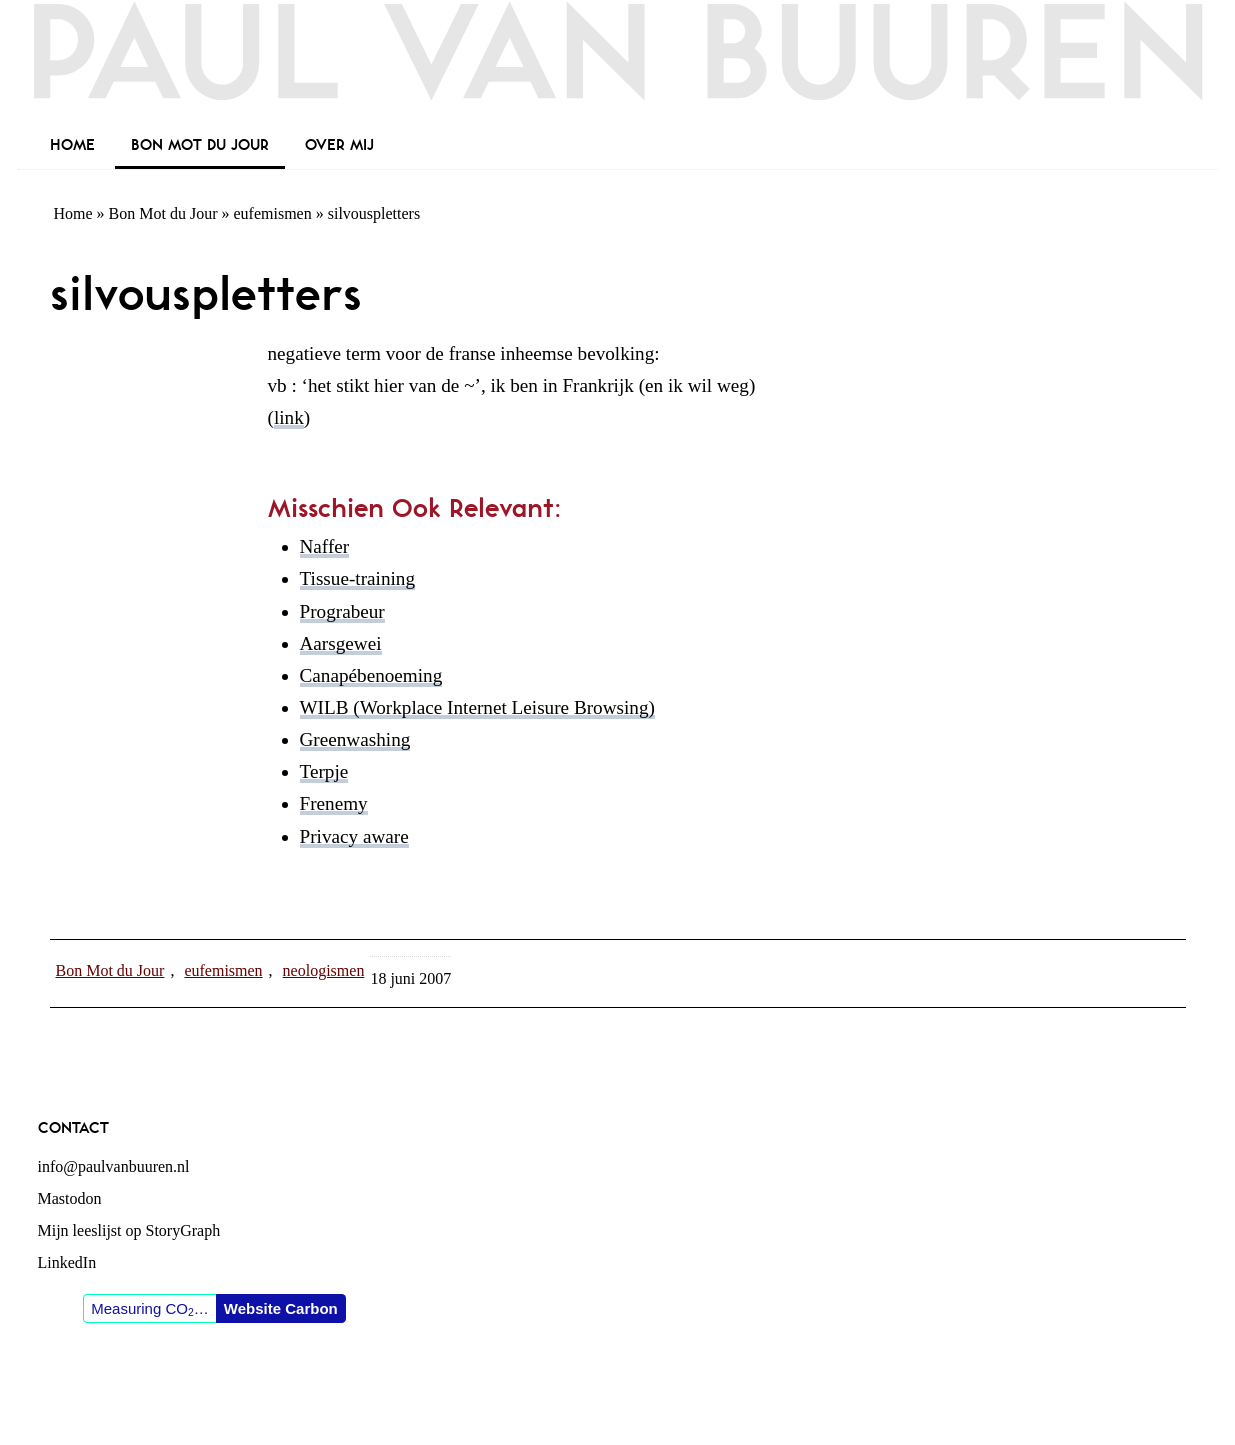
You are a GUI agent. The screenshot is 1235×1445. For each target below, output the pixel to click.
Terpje (324, 771)
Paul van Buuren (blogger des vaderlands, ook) (618, 64)
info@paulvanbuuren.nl (114, 1166)
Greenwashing (355, 739)
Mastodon (70, 1198)
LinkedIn (67, 1262)
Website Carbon (281, 1308)
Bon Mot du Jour (163, 213)
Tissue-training (358, 578)
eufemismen (273, 213)
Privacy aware (354, 836)
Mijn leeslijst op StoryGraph (129, 1230)
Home (73, 213)
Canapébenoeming (371, 675)
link (289, 417)
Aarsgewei (341, 643)
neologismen (324, 970)
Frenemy (334, 803)
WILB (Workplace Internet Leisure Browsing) (477, 707)
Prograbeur (342, 611)
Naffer (325, 546)
